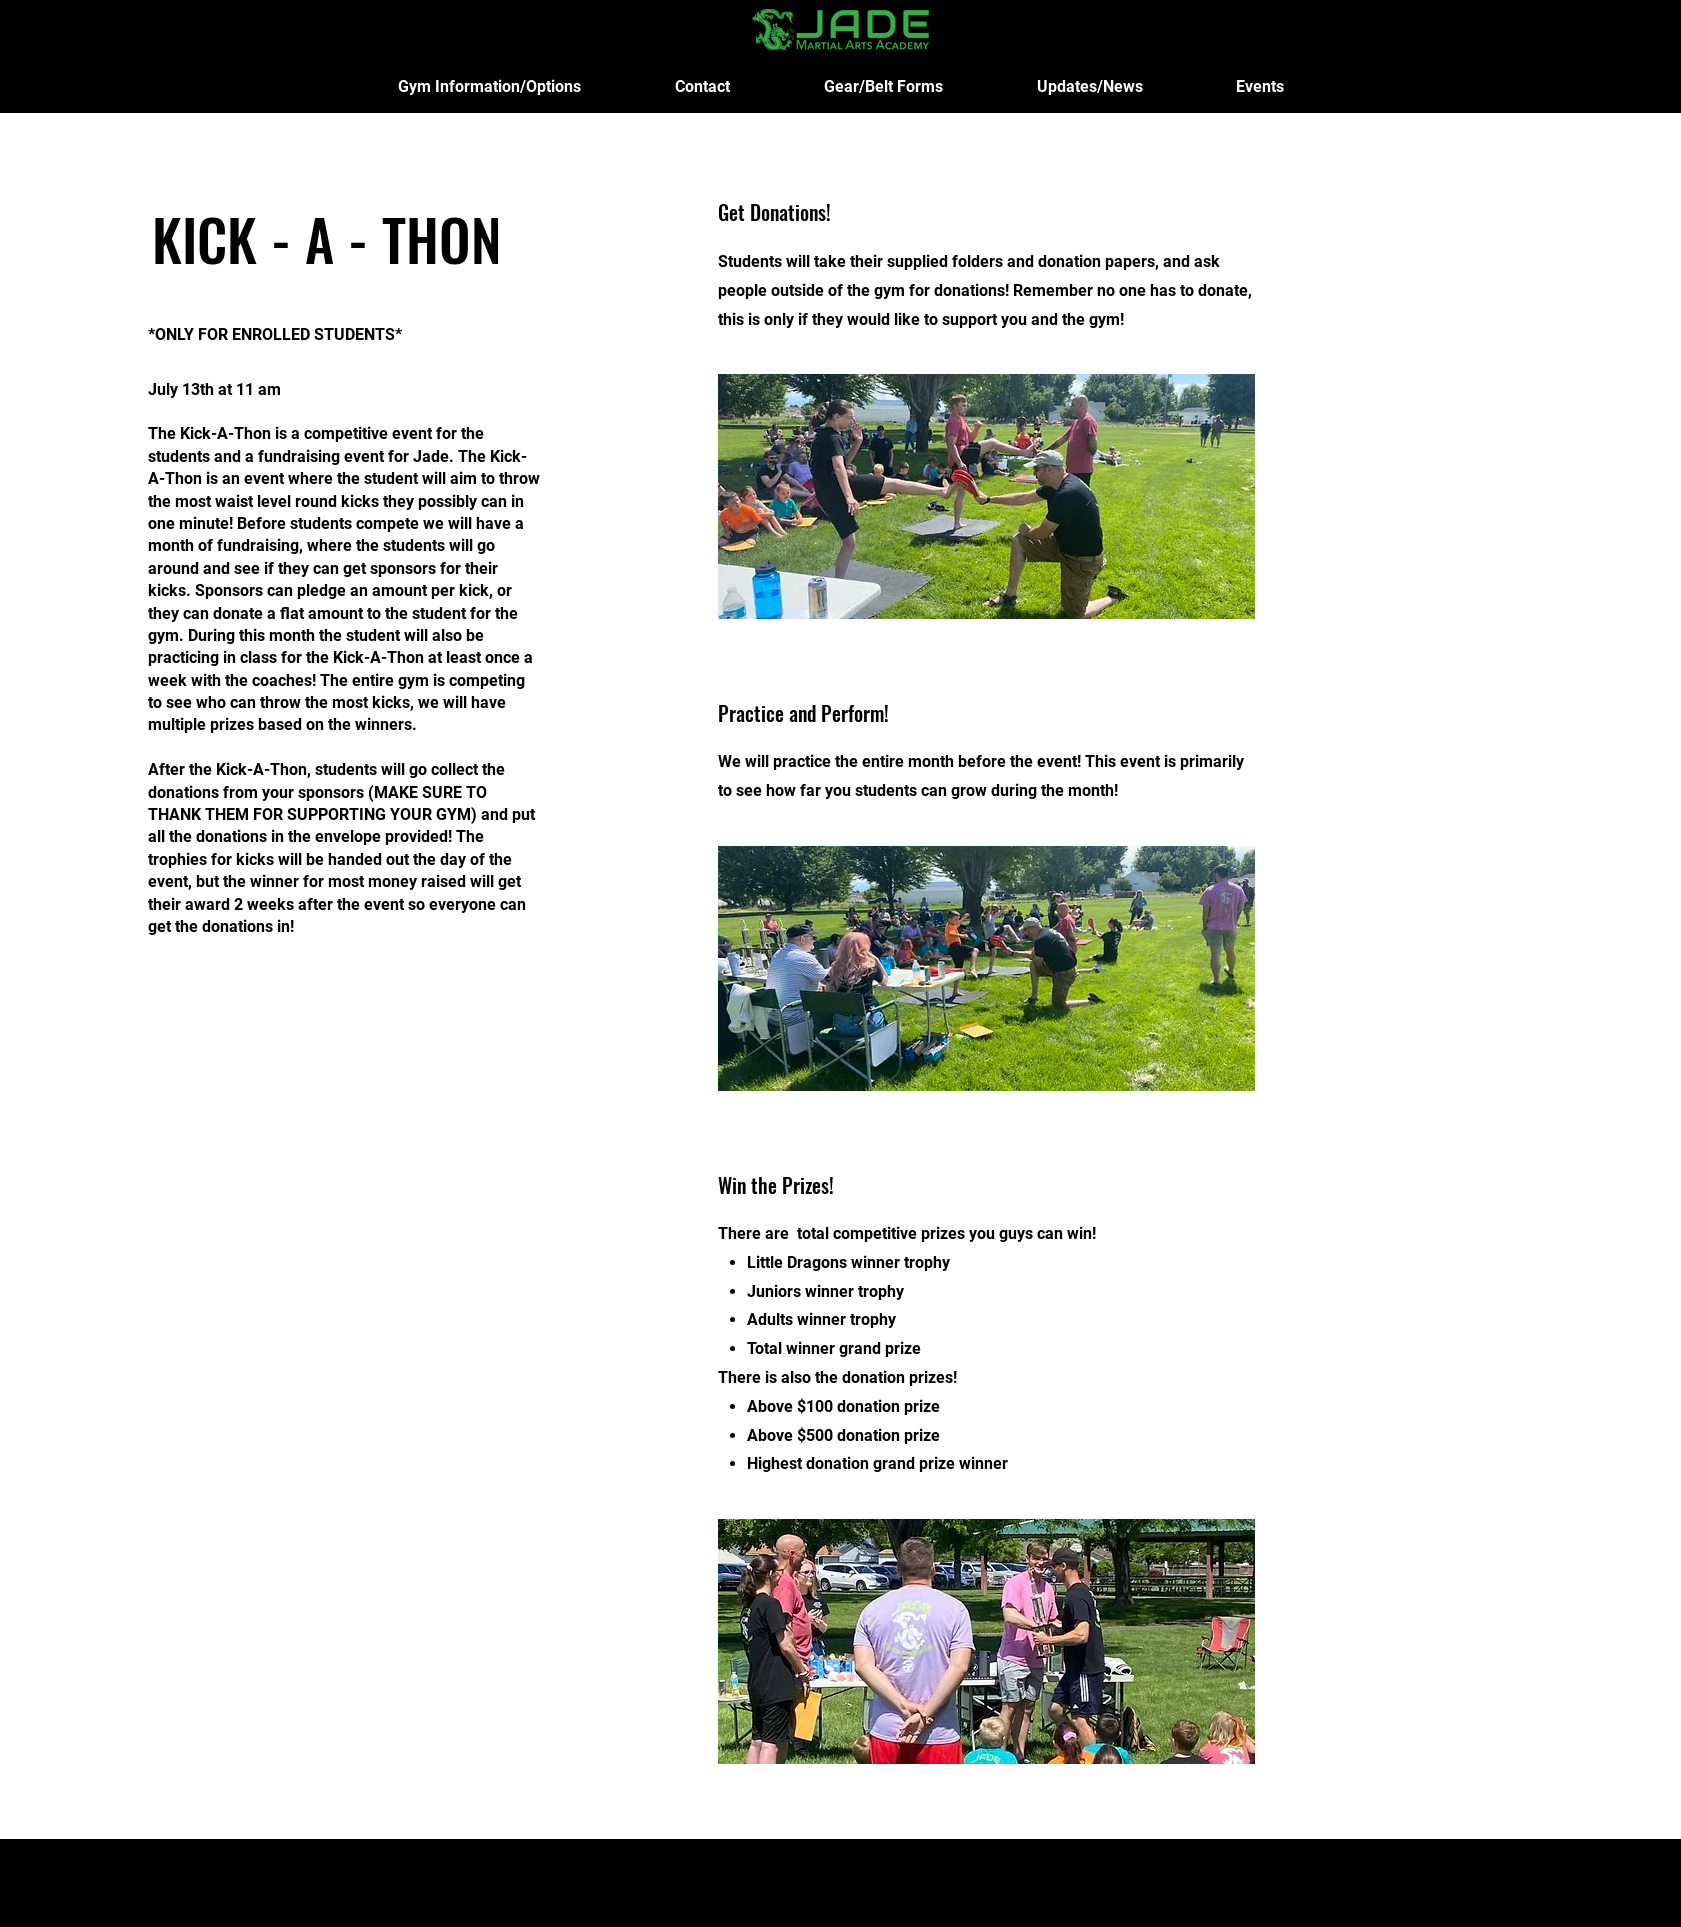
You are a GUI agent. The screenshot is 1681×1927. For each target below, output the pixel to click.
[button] (489, 86)
